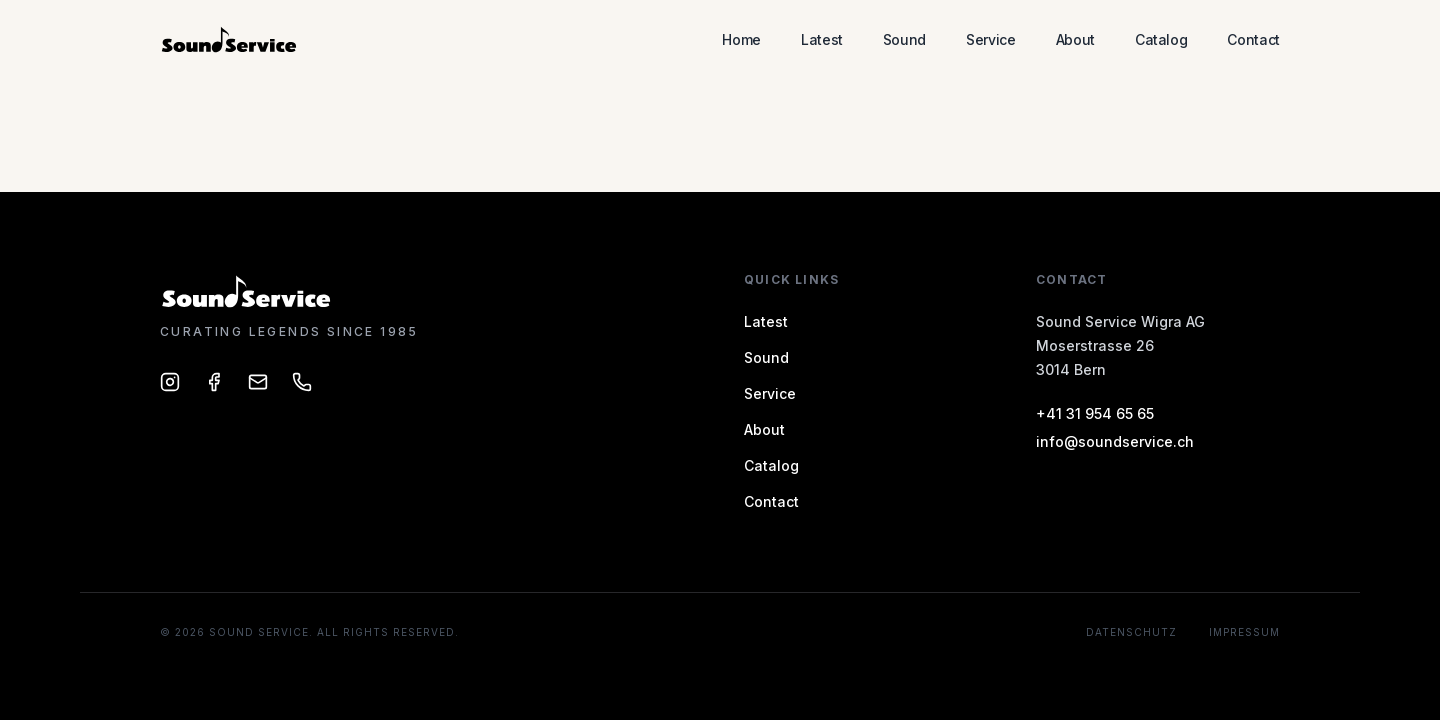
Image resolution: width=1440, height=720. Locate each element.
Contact (1253, 39)
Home (741, 39)
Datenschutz (1131, 632)
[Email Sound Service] (258, 382)
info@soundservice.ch (1115, 441)
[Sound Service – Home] (230, 40)
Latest (822, 39)
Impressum (1244, 632)
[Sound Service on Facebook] (214, 382)
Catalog (1161, 39)
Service (991, 39)
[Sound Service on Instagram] (170, 382)
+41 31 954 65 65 (1095, 413)
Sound (904, 39)
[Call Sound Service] (302, 382)
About (1075, 39)
